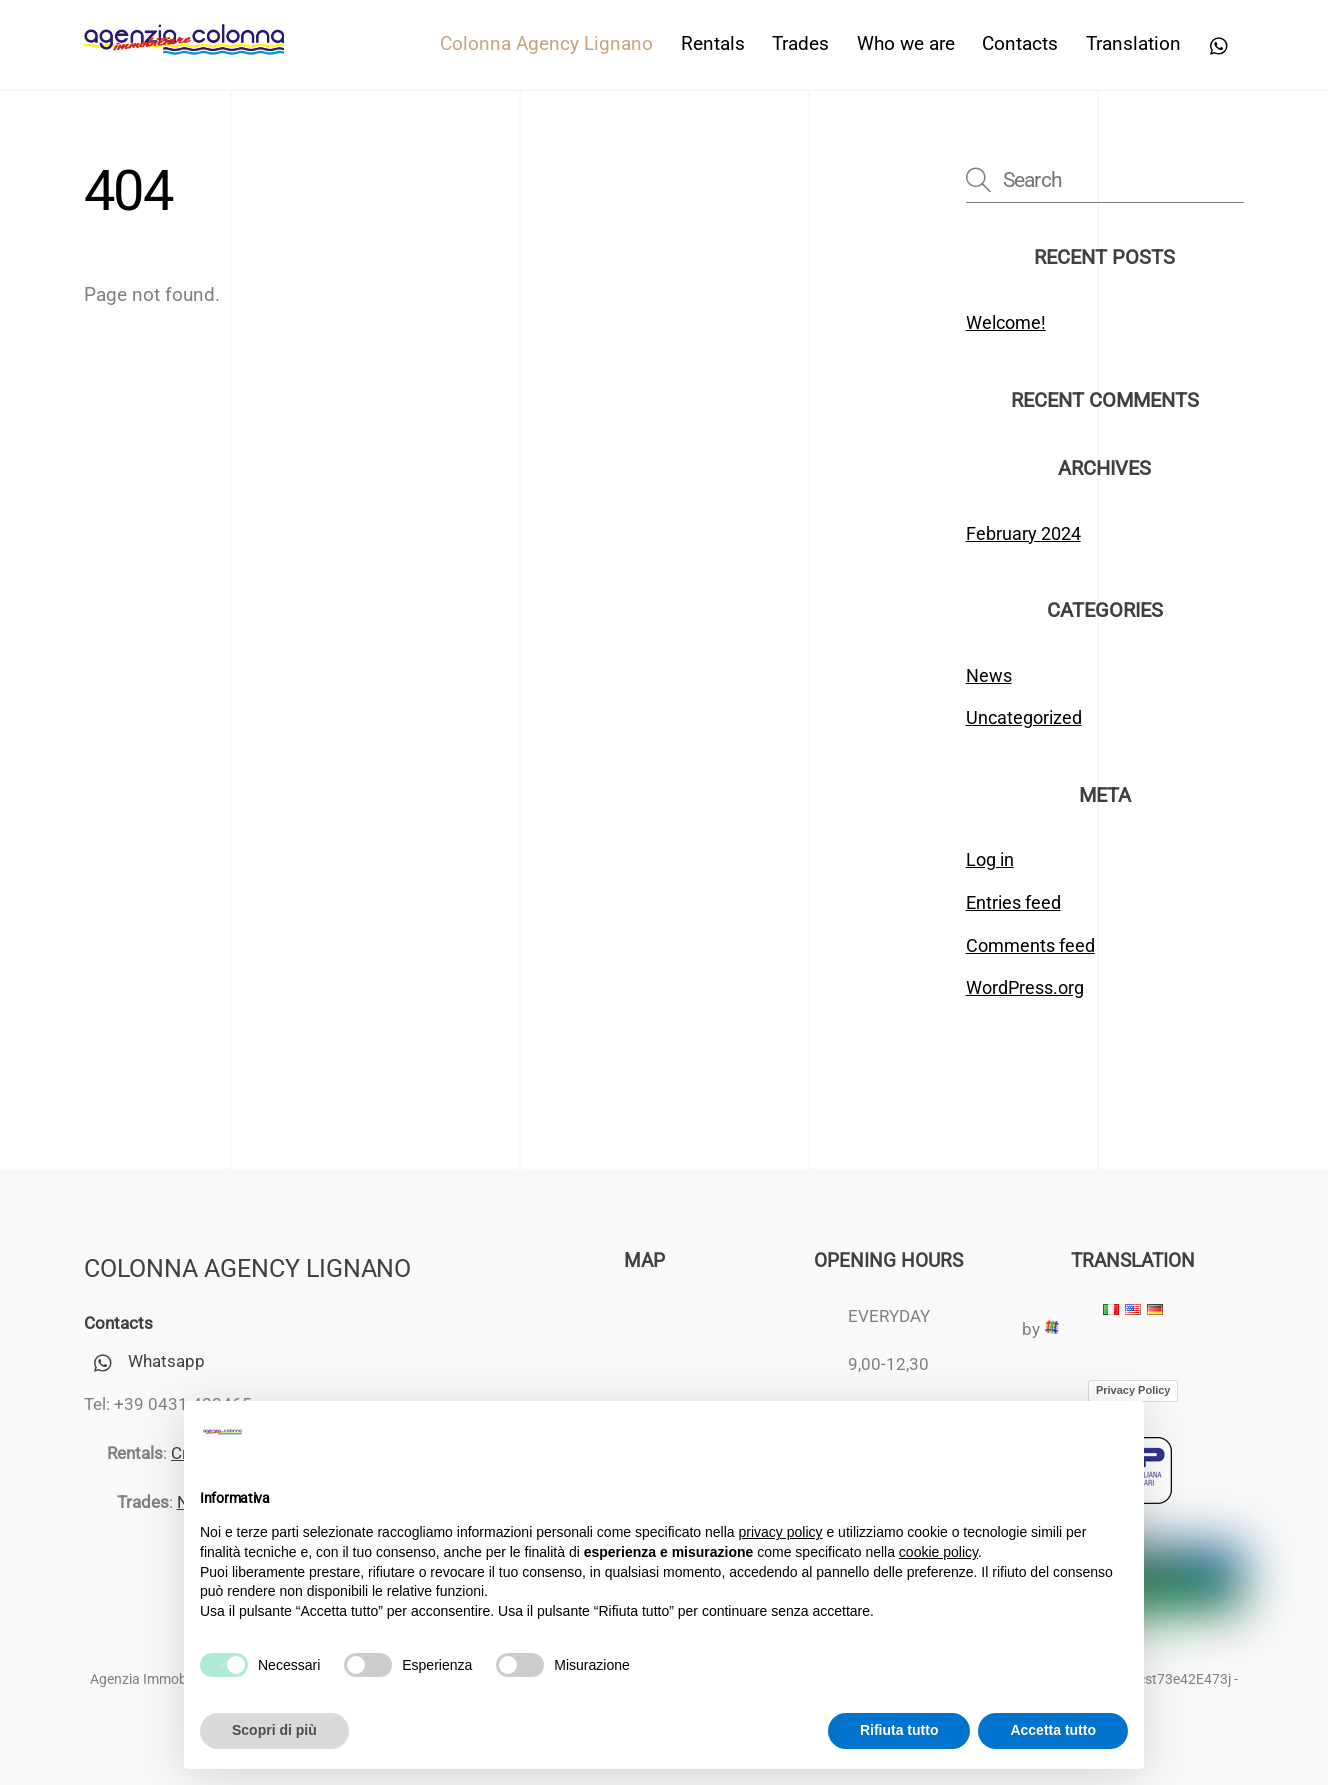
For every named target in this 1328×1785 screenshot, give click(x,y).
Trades (800, 44)
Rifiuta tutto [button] (899, 1730)
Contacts (1020, 44)
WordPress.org (1025, 987)
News (989, 675)
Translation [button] (1133, 44)
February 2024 (1023, 533)
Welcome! (1006, 322)
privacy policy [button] (781, 1532)
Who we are (906, 44)
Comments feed (1030, 945)
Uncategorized (1024, 717)
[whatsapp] (1220, 44)
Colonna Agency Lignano (546, 44)
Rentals (713, 44)
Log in (990, 859)
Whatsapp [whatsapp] (144, 1361)
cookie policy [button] (938, 1552)
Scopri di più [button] (274, 1730)
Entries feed (1013, 902)
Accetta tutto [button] (1053, 1730)
